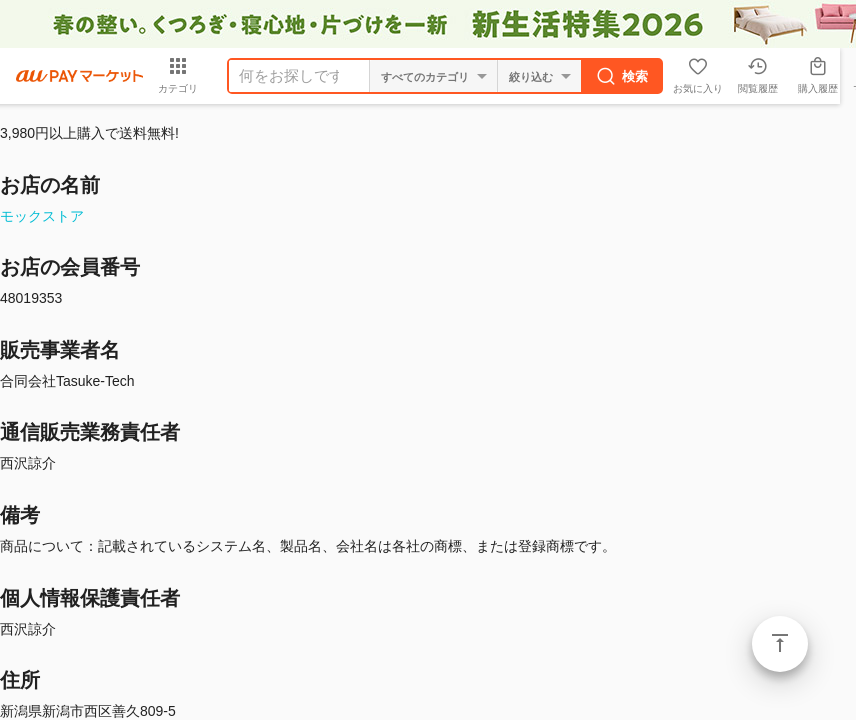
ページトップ (780, 644)
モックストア (42, 216)
